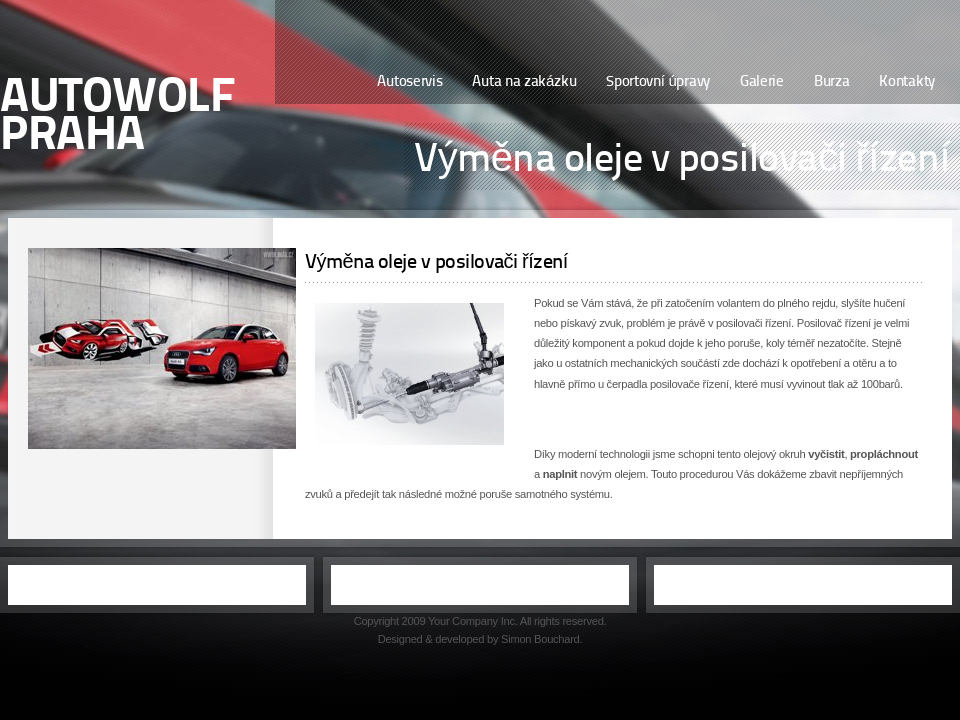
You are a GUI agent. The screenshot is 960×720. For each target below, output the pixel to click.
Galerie (762, 82)
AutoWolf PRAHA (117, 118)
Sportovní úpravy (658, 82)
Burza (832, 82)
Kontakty (907, 82)
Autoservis (409, 82)
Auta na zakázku (524, 82)
